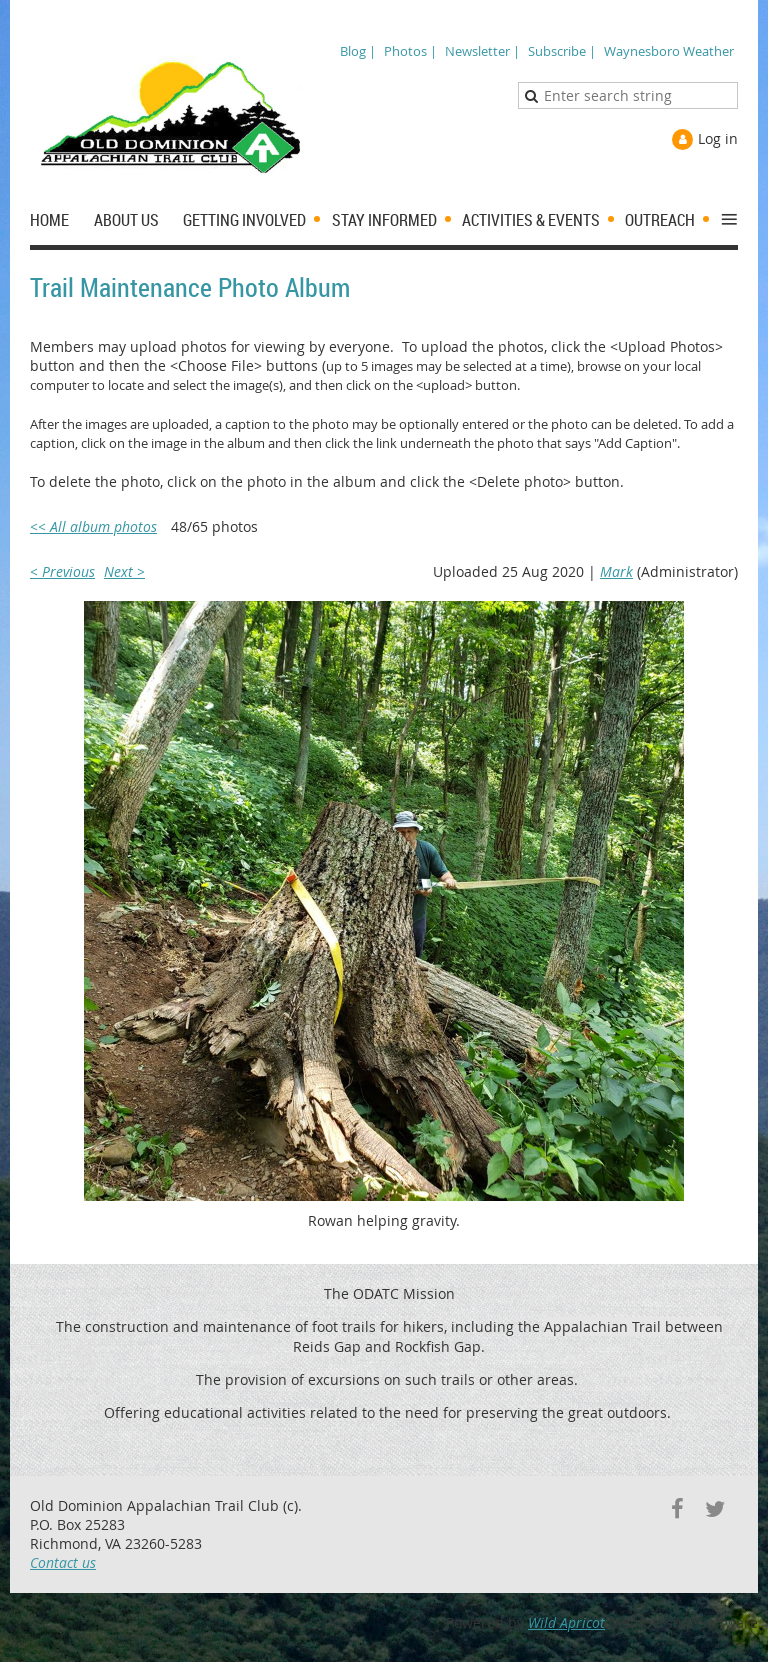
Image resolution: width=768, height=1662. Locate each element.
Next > (124, 571)
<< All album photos (93, 526)
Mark (616, 571)
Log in (718, 138)
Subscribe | (562, 51)
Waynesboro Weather (669, 51)
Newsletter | (482, 51)
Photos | (410, 51)
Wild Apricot (566, 1622)
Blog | (358, 51)
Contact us (63, 1562)
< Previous (62, 571)
